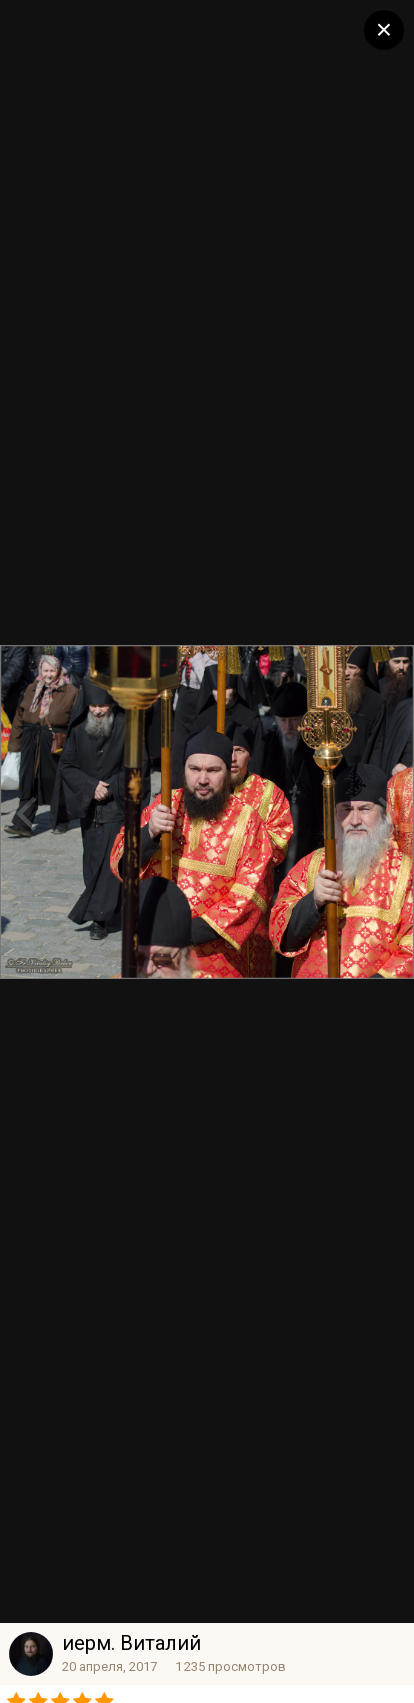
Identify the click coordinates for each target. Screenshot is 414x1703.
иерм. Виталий (131, 1643)
